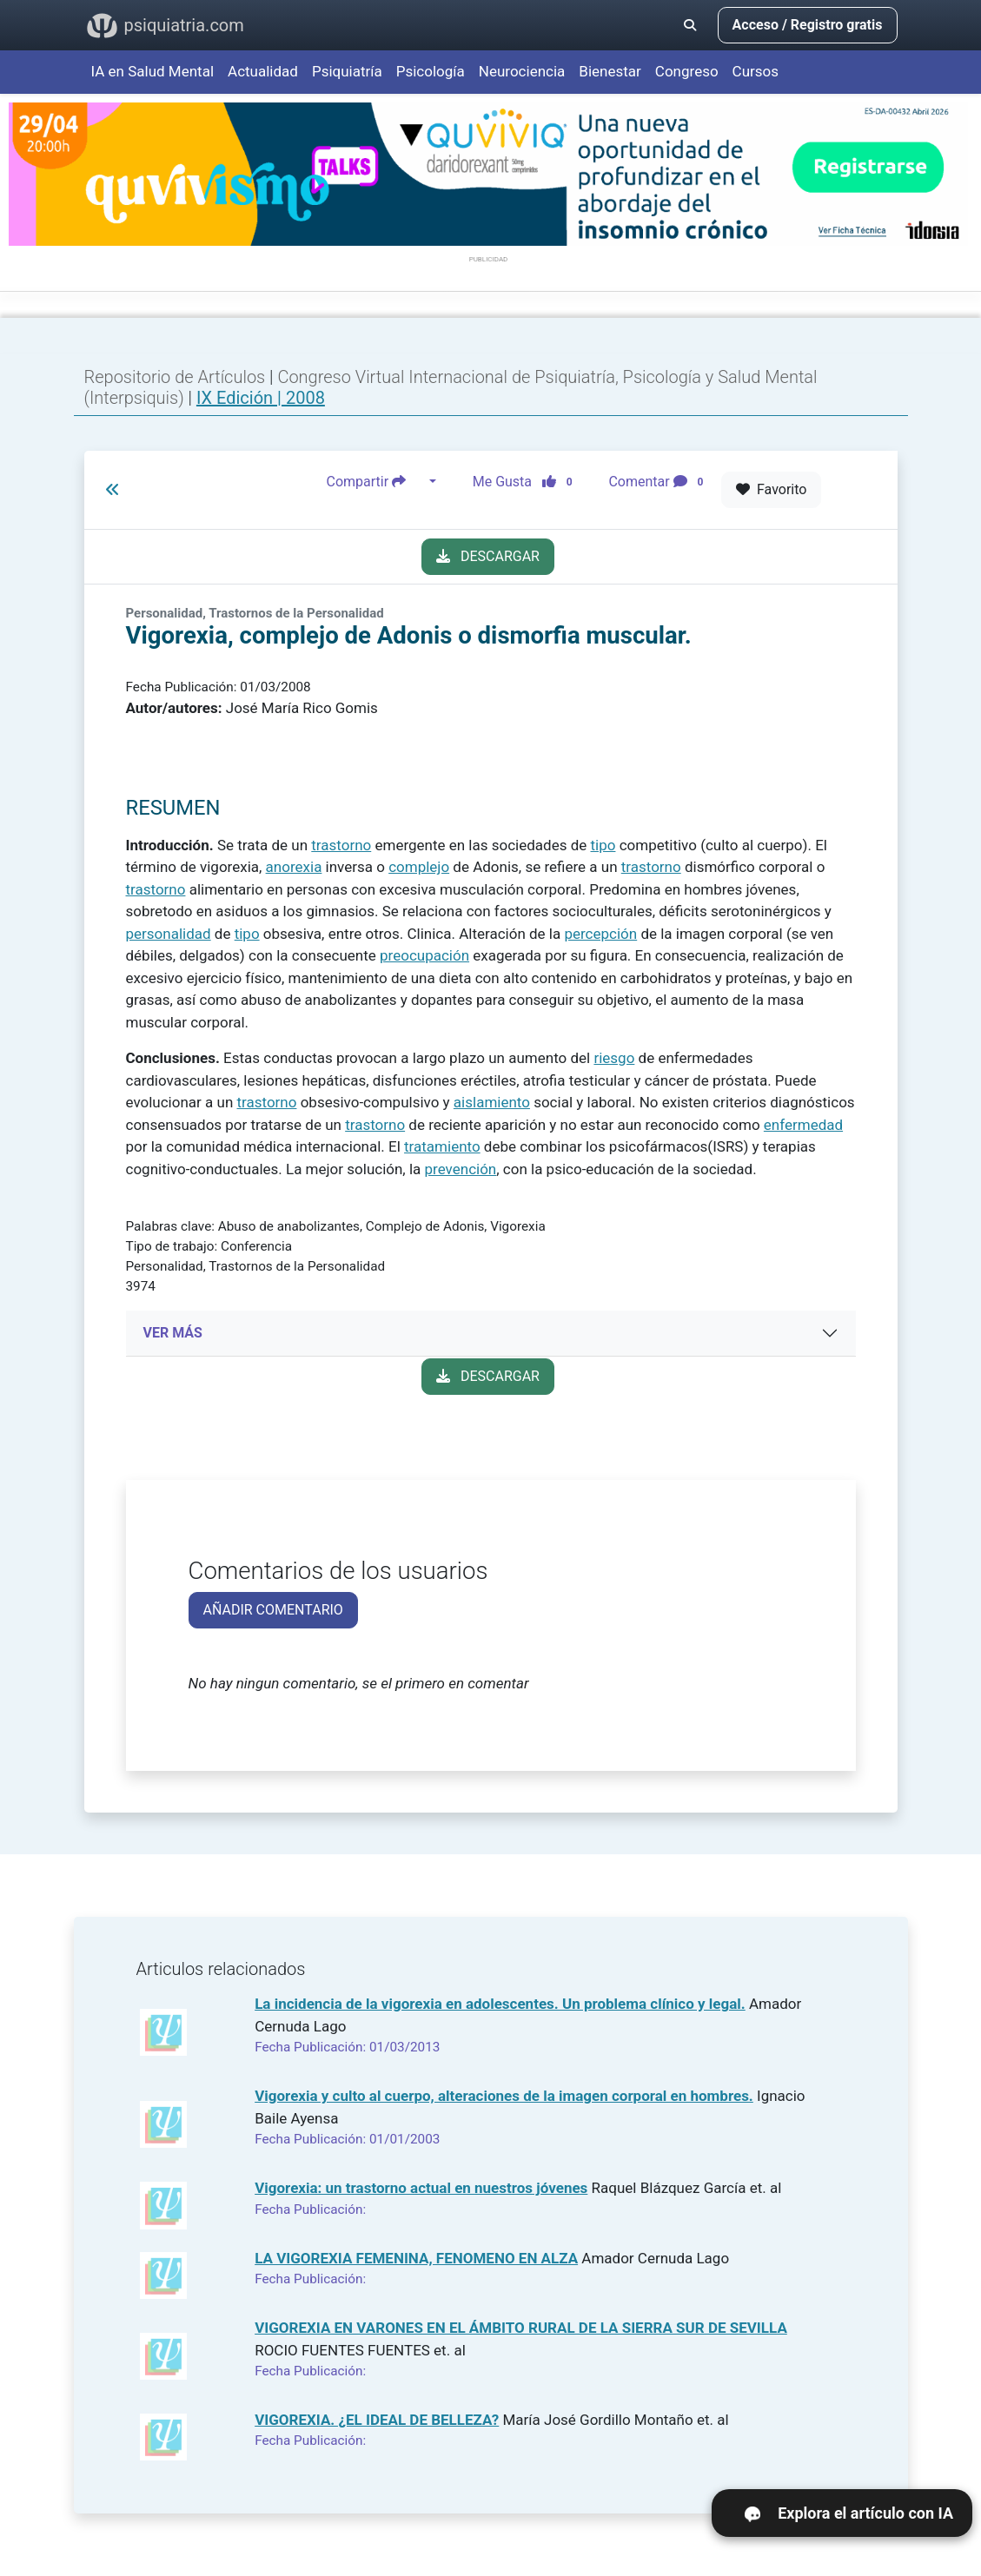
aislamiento (492, 1102)
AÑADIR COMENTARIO (273, 1610)
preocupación (424, 955)
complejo (418, 866)
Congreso (687, 71)
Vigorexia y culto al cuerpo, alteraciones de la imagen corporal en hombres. (504, 2095)
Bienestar (610, 71)
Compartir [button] (376, 482)
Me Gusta (528, 482)
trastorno (341, 845)
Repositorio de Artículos (175, 377)
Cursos (755, 71)
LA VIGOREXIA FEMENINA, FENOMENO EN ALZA (416, 2258)
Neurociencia (522, 71)
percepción (600, 933)
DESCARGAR (488, 556)
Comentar (659, 482)
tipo (603, 845)
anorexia (294, 866)
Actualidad (263, 71)
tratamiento (442, 1146)
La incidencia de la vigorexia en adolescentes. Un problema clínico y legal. (500, 2003)
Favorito (771, 489)
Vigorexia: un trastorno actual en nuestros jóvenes (421, 2187)
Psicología (430, 71)
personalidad (168, 933)
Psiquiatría (347, 71)
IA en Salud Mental (153, 71)
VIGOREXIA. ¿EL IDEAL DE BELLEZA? (377, 2419)
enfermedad (803, 1124)
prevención (461, 1169)
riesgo (613, 1058)
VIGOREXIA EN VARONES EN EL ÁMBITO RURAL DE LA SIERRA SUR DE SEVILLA (521, 2327)
